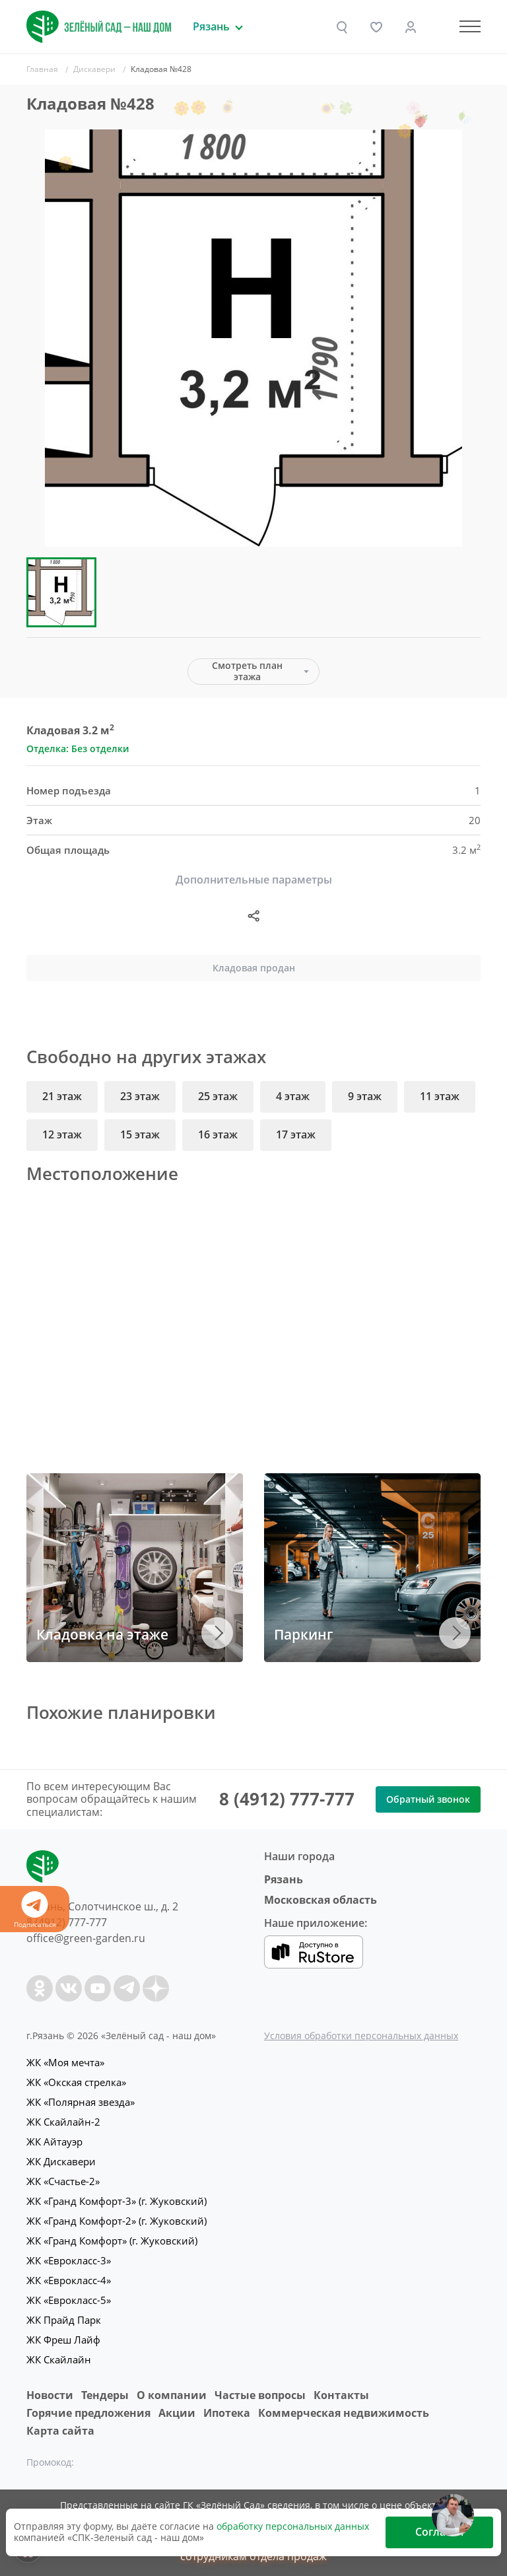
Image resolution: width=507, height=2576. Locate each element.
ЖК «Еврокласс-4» (68, 2280)
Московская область (320, 1900)
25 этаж (218, 1096)
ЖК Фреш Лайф (63, 2339)
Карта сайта (60, 2430)
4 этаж (293, 1096)
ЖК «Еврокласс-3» (68, 2260)
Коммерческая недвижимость (343, 2413)
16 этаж (218, 1134)
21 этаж (62, 1096)
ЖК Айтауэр (54, 2141)
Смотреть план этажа (247, 671)
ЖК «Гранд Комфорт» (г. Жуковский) (111, 2240)
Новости (49, 2395)
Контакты (341, 2395)
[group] (253, 338)
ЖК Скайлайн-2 (63, 2121)
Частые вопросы (260, 2395)
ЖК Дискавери (61, 2161)
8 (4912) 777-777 (287, 1799)
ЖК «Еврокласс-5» (68, 2300)
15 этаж (140, 1134)
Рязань (283, 1879)
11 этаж (439, 1096)
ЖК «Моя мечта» (65, 2062)
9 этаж (365, 1096)
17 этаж (296, 1134)
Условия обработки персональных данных (361, 2035)
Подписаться (34, 1910)
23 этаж (140, 1096)
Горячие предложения (88, 2413)
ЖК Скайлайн (58, 2359)
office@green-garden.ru (85, 1938)
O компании (172, 2395)
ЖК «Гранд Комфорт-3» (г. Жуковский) (116, 2201)
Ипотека (226, 2413)
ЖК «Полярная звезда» (80, 2101)
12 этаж (62, 1134)
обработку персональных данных (293, 2526)
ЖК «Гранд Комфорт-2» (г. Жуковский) (116, 2220)
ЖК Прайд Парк (63, 2319)
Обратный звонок (428, 1799)
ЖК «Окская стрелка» (76, 2082)
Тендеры (105, 2395)
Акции (176, 2413)
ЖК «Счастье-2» (63, 2181)
